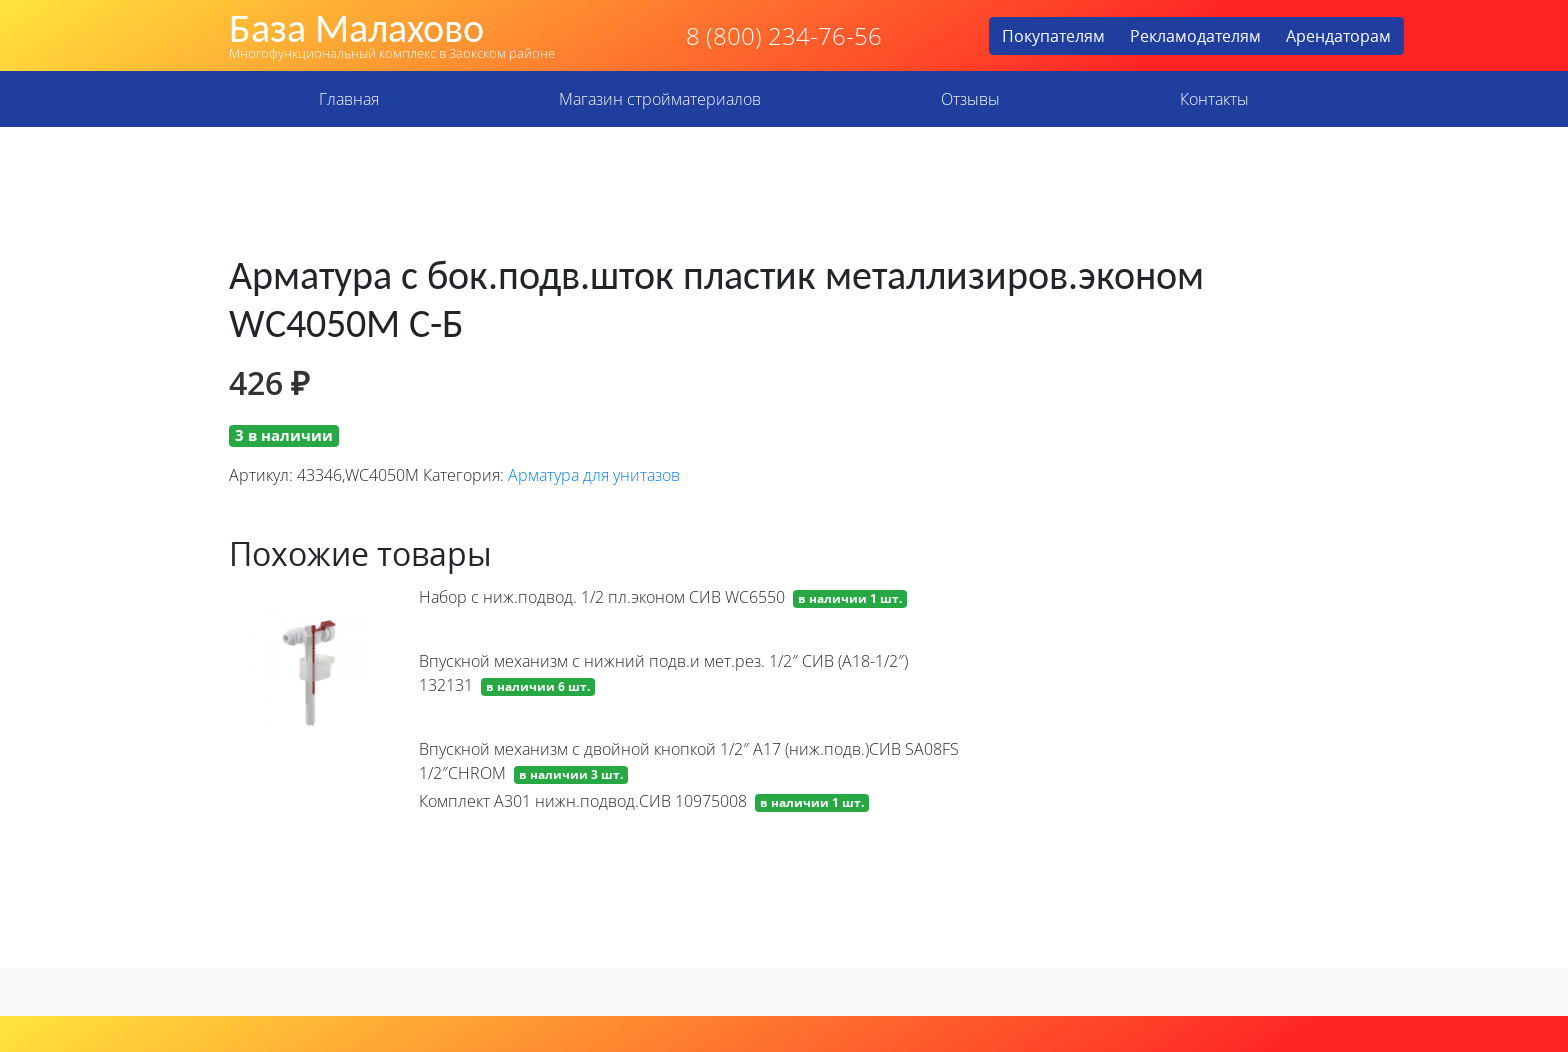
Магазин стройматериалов (660, 99)
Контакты (1214, 99)
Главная (349, 99)
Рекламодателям (1195, 36)
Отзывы (970, 99)
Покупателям (1053, 36)
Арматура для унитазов (594, 475)
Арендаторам (1338, 36)
